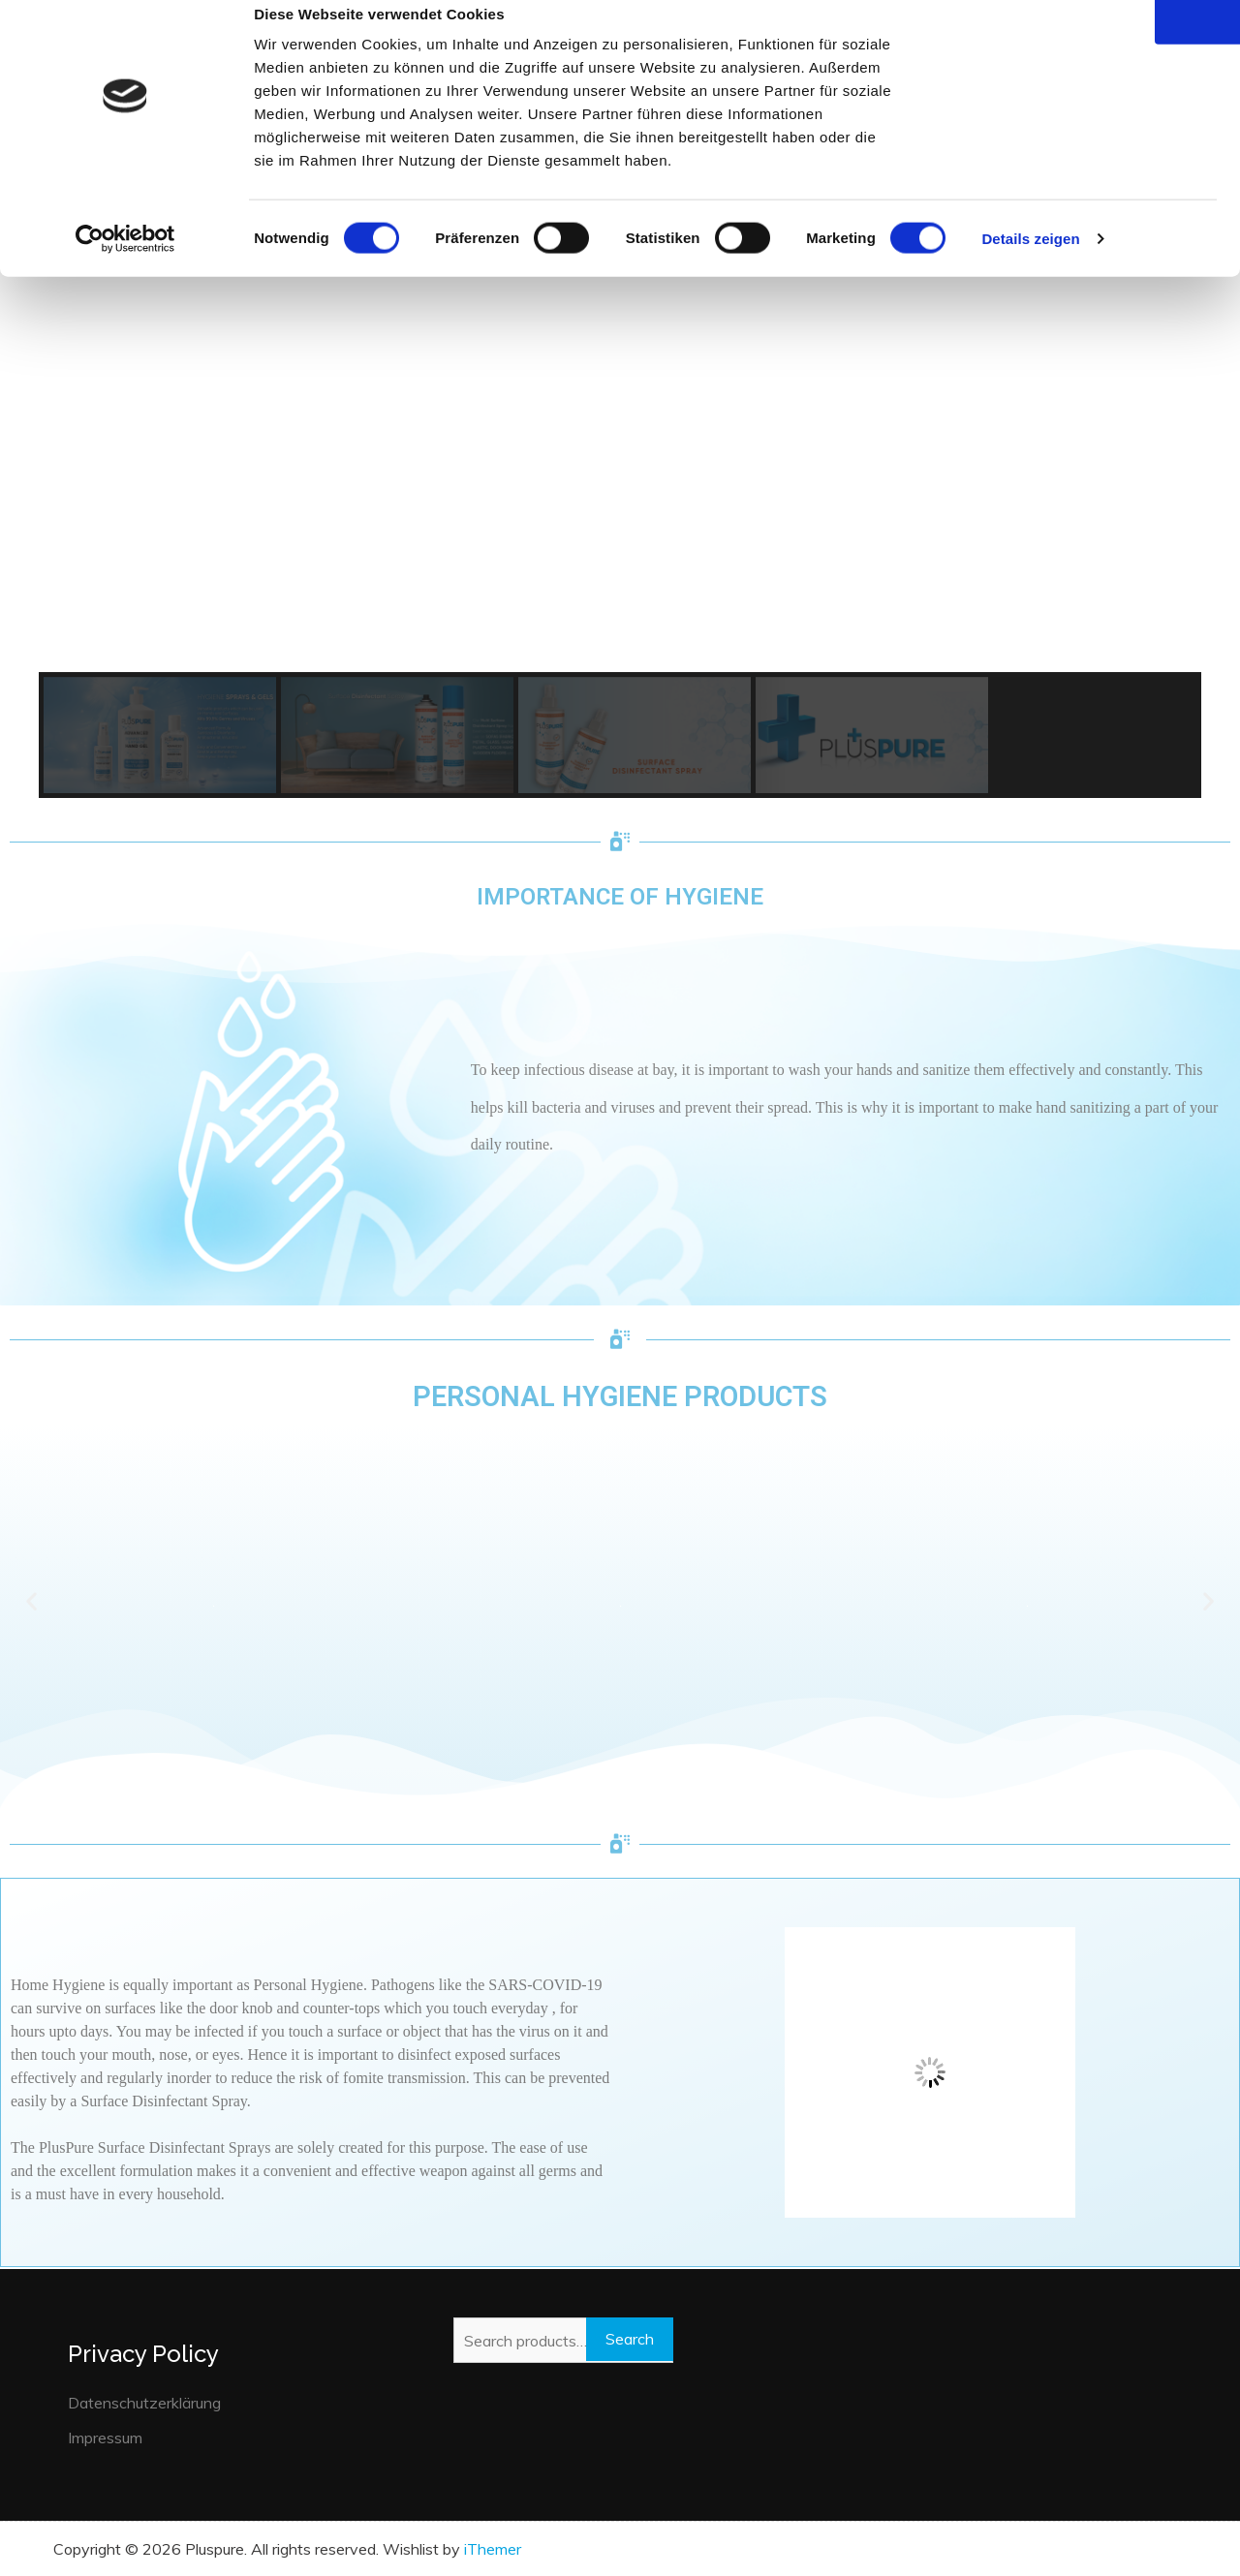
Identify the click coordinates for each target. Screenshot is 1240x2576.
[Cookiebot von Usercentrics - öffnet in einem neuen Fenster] (125, 265)
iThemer (492, 2549)
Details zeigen (1030, 265)
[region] (620, 444)
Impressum (105, 2437)
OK (1079, 47)
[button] (160, 735)
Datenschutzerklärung (144, 2402)
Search (629, 2338)
